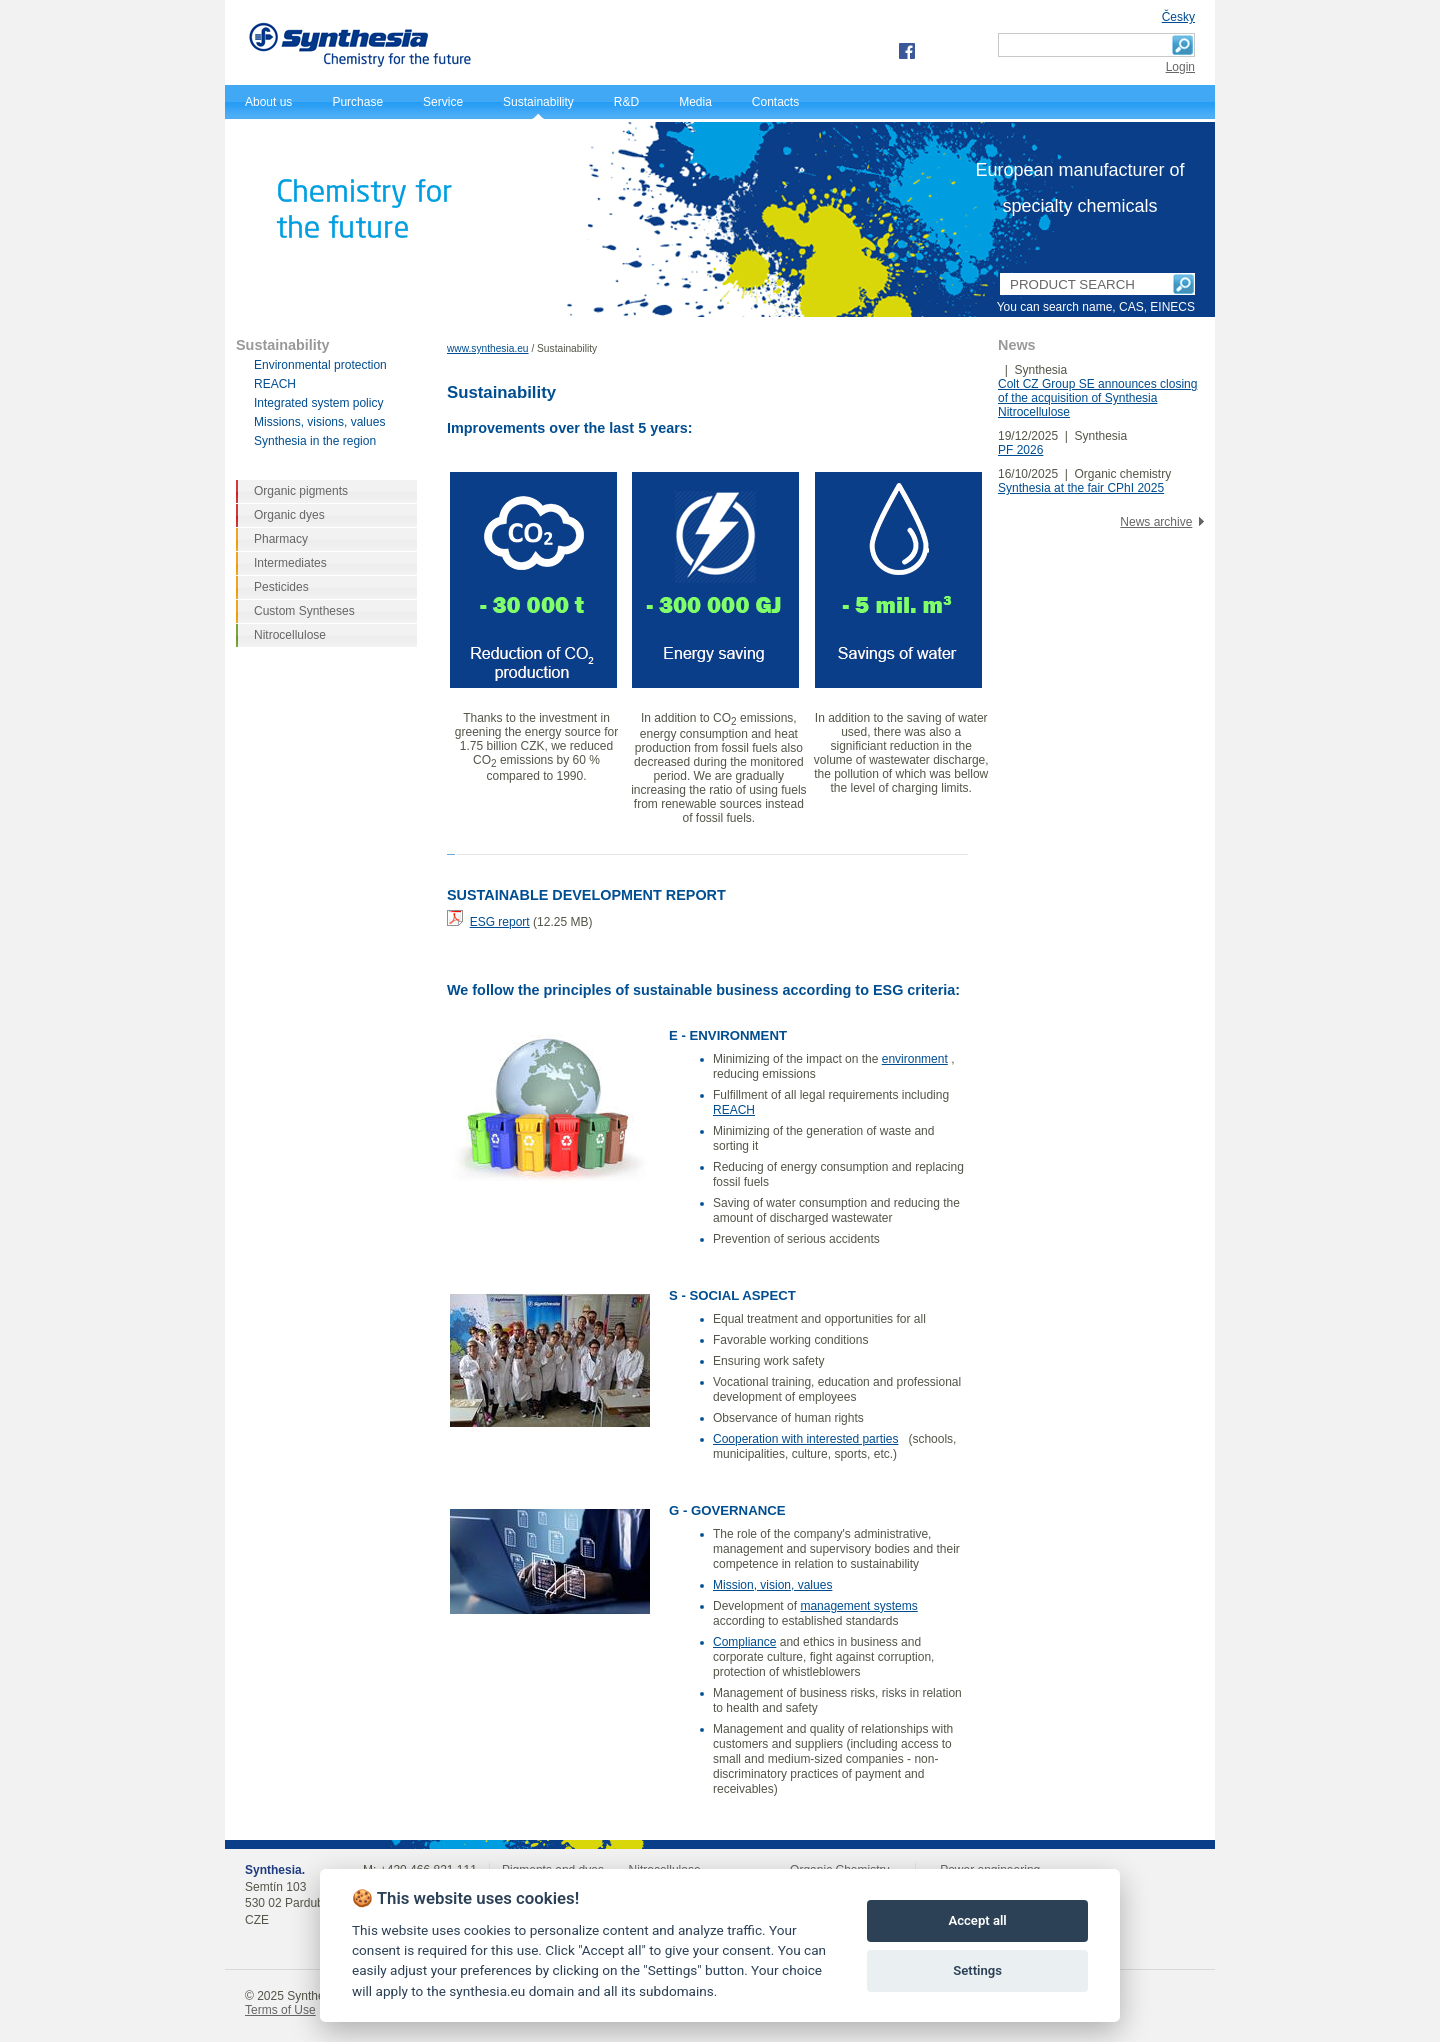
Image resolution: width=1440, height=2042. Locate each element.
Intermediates (290, 563)
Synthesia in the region (315, 441)
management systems (858, 1606)
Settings (977, 1970)
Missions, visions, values (319, 422)
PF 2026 (1020, 450)
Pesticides (281, 587)
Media (695, 102)
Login (1180, 67)
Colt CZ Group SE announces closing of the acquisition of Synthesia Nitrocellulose (1097, 398)
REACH (734, 1110)
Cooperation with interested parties (805, 1439)
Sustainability (538, 102)
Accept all (977, 1920)
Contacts (775, 102)
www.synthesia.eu (488, 348)
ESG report (500, 922)
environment (915, 1059)
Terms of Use (280, 2010)
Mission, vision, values (772, 1585)
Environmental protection (320, 365)
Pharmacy (281, 539)
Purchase (357, 102)
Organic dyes (289, 515)
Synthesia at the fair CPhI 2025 (1081, 488)
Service (443, 102)
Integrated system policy (318, 403)
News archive (1156, 522)
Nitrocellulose (290, 635)
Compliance (744, 1642)
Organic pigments (301, 491)
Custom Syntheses (304, 611)
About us (268, 102)
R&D (626, 102)
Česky (1178, 17)
